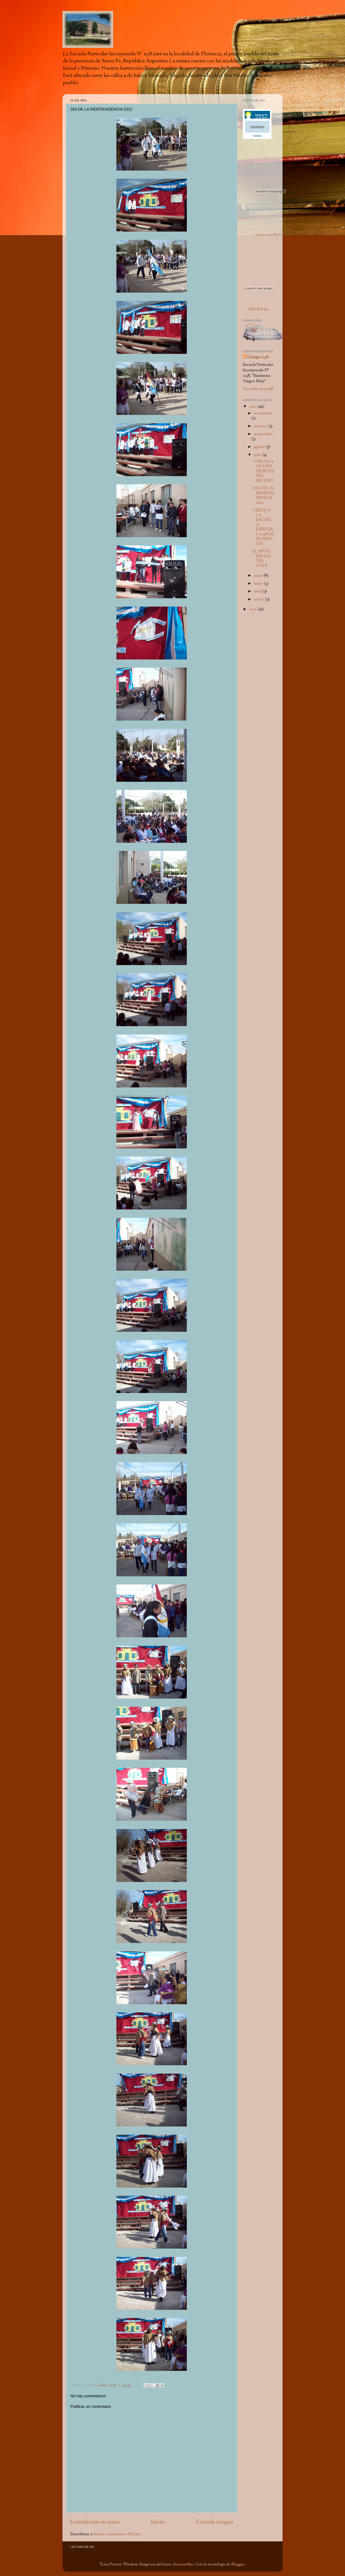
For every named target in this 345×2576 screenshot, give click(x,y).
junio (259, 575)
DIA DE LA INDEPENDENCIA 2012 (263, 495)
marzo (259, 599)
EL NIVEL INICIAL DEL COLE (262, 558)
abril (258, 591)
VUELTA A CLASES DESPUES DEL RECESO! (263, 471)
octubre (261, 426)
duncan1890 (183, 2564)
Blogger (238, 2564)
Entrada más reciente (95, 2522)
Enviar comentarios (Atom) (117, 2534)
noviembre (263, 413)
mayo (259, 583)
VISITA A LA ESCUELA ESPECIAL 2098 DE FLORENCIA (263, 527)
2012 (253, 406)
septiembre (263, 434)
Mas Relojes (259, 309)
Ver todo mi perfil (258, 389)
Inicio (158, 2522)
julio (258, 455)
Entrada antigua (214, 2522)
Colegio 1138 (257, 357)
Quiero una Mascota (270, 234)
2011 (253, 609)
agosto (260, 447)
